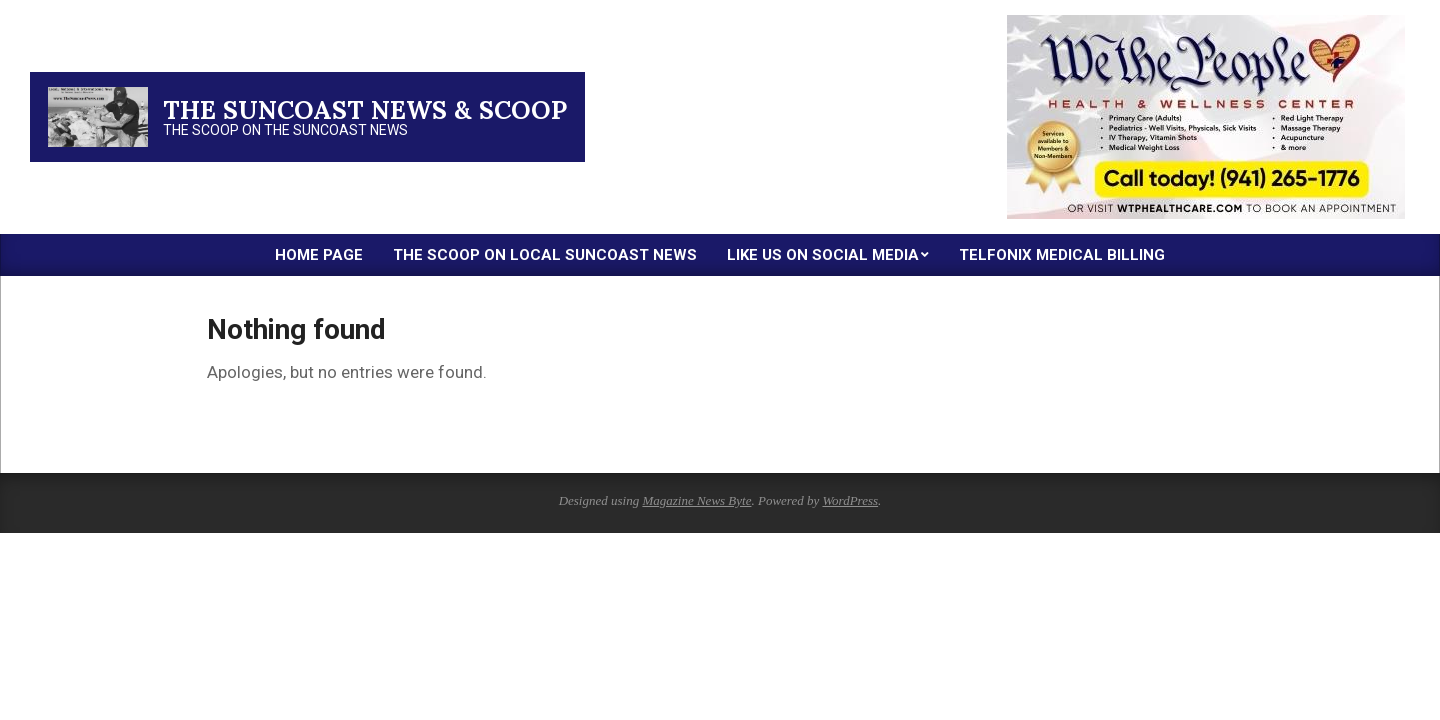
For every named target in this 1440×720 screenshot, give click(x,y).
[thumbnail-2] (1206, 22)
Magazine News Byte (696, 500)
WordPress (850, 500)
